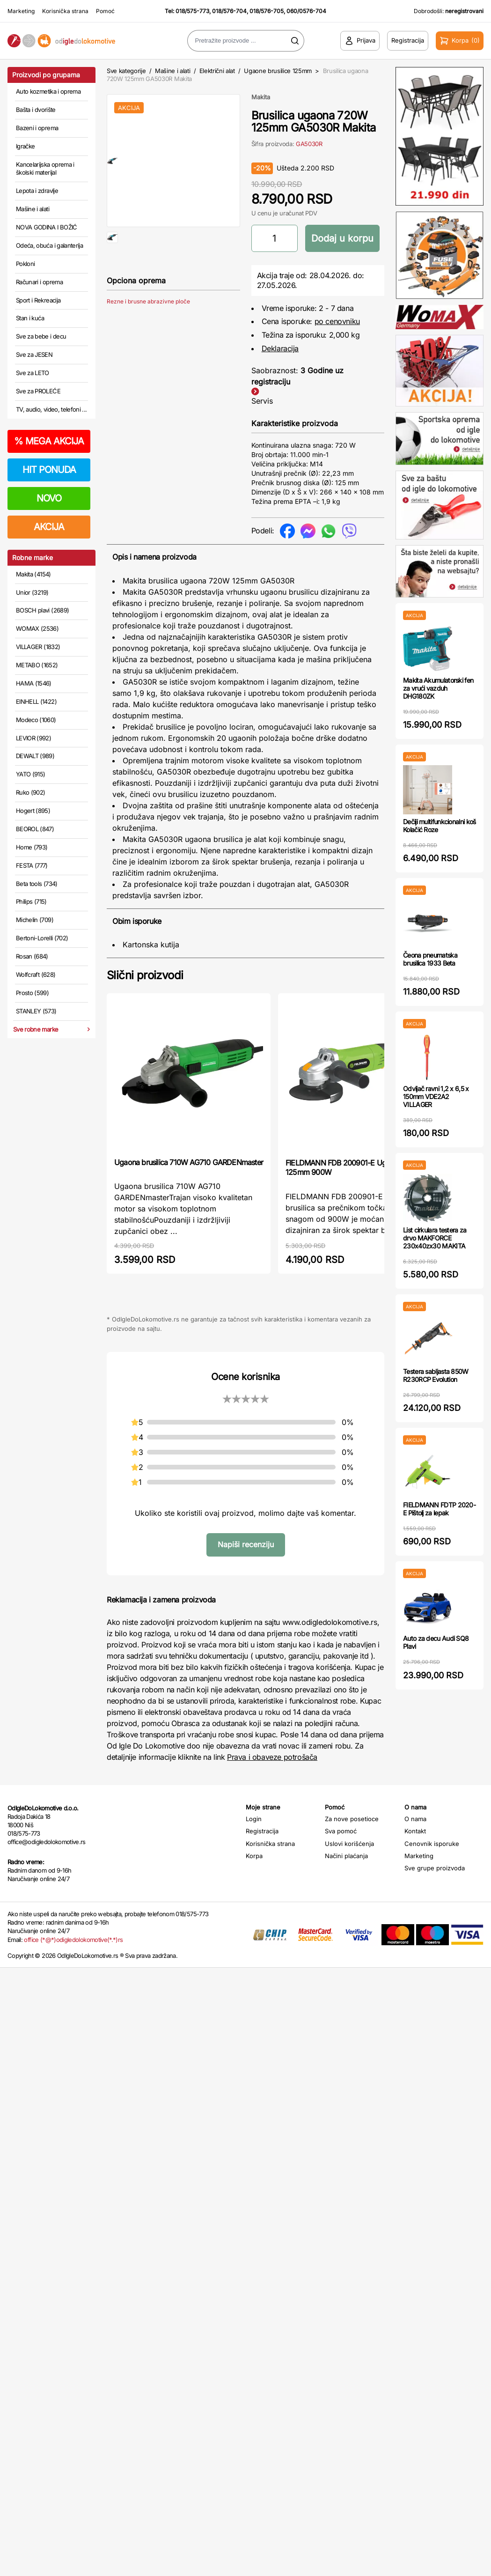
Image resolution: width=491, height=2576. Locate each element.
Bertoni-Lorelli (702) (42, 938)
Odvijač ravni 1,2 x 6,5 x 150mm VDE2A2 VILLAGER (436, 1096)
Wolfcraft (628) (35, 974)
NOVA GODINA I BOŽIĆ (46, 227)
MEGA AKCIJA (49, 441)
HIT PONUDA (49, 469)
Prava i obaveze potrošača (272, 1757)
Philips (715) (31, 901)
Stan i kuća (30, 318)
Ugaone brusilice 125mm (278, 70)
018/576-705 (266, 11)
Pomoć (105, 11)
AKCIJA (49, 526)
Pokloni (25, 263)
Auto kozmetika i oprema (48, 91)
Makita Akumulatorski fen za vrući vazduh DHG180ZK (438, 688)
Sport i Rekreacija (38, 300)
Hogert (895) (33, 810)
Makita (260, 97)
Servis (262, 401)
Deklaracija (280, 348)
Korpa (254, 1856)
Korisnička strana (65, 11)
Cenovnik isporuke (431, 1843)
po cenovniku (337, 321)
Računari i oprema (39, 282)
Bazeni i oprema (37, 128)
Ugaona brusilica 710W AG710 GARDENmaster (188, 1162)
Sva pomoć (341, 1831)
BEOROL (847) (35, 829)
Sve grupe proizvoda (434, 1868)
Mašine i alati (32, 209)
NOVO (49, 498)
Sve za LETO (32, 372)
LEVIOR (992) (33, 738)
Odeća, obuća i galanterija (49, 245)
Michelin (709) (34, 919)
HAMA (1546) (33, 683)
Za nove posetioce (352, 1819)
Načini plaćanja (346, 1856)
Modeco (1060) (36, 719)
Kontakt (415, 1831)
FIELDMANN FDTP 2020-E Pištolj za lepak (439, 1509)
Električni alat (217, 70)
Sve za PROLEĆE (38, 391)
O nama (415, 1819)
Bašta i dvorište (36, 109)
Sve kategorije (126, 70)
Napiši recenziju (246, 1544)
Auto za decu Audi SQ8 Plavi (436, 1642)
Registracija (262, 1831)
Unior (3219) (32, 592)
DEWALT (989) (35, 756)
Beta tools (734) (37, 883)
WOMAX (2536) (37, 628)
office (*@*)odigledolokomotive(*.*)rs (73, 1939)
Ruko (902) (30, 792)
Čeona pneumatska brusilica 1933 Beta (430, 959)
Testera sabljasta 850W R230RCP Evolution (436, 1375)
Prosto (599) (32, 992)
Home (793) (32, 847)
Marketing (21, 11)
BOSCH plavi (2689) (42, 610)
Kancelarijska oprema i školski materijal (45, 169)
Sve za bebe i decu (41, 336)
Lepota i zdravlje (37, 190)
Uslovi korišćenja (349, 1843)
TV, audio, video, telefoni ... (51, 409)
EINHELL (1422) (36, 701)
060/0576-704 (306, 11)
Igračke (25, 146)
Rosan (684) (32, 956)
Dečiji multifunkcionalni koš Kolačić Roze (439, 826)
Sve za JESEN (34, 354)
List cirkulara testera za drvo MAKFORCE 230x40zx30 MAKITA (435, 1238)
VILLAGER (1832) (38, 646)
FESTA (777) (32, 865)
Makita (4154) (33, 574)
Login (254, 1819)
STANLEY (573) (36, 1011)
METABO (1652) (37, 665)
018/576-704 (229, 11)
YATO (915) (30, 774)
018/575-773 (192, 11)
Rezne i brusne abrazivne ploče (148, 331)
